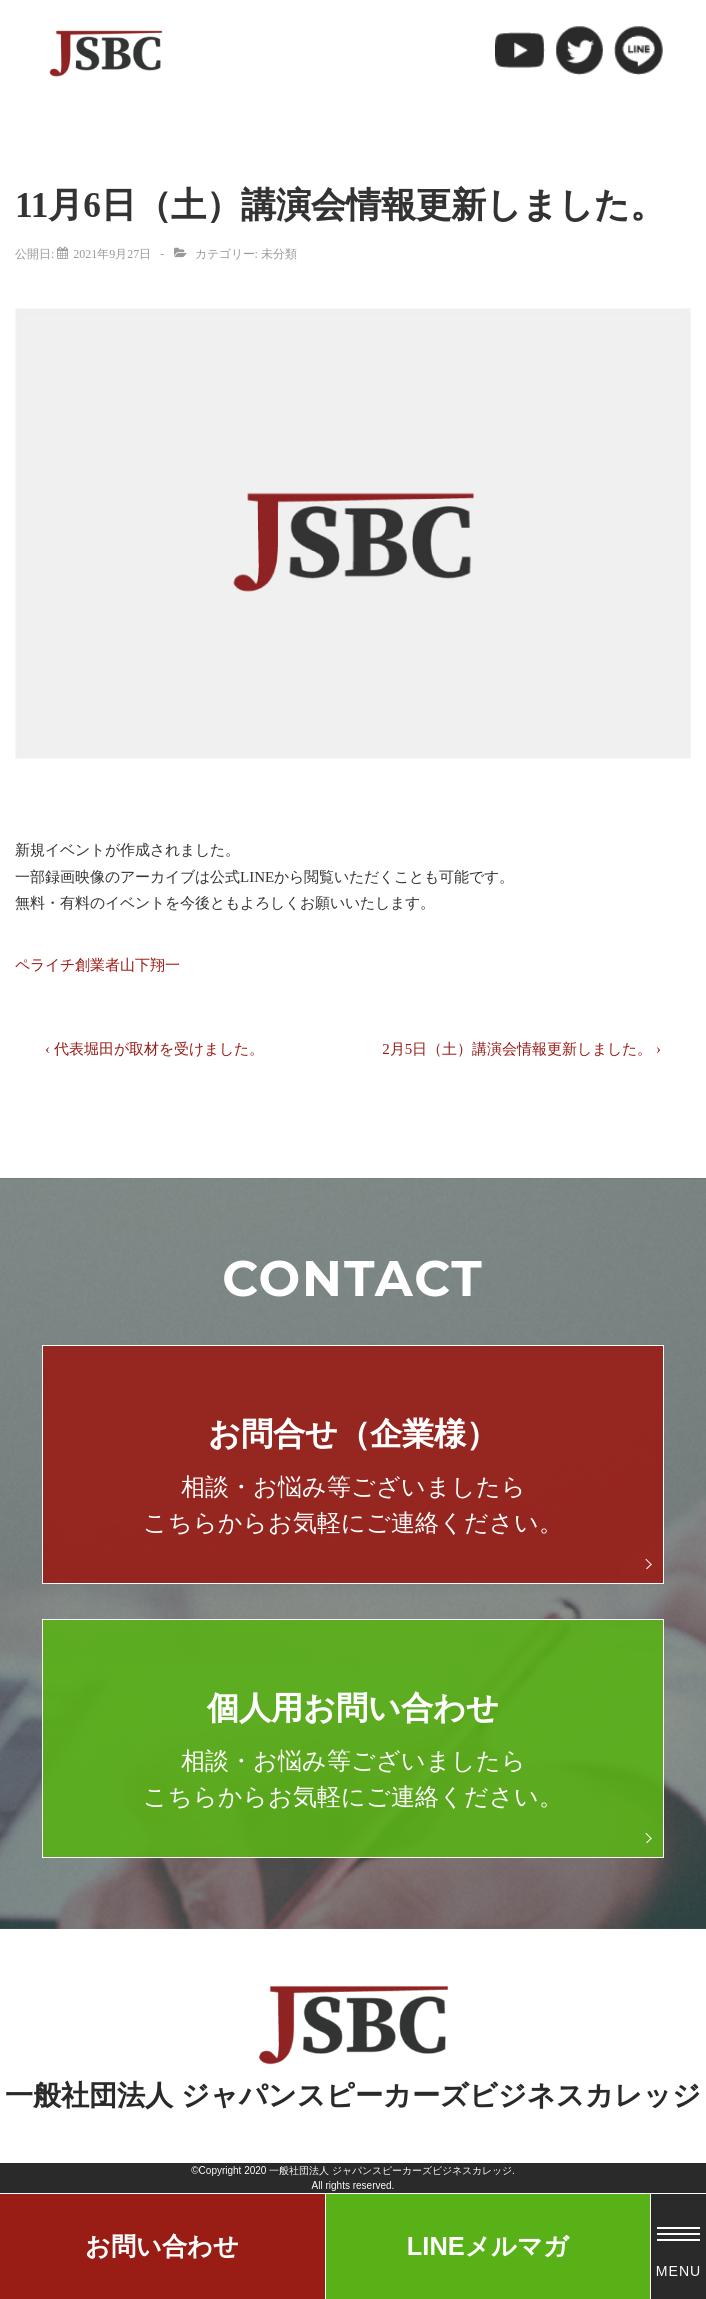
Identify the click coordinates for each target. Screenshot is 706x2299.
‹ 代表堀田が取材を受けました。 (154, 1049)
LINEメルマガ (488, 2246)
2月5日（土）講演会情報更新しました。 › (521, 1049)
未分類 (279, 254)
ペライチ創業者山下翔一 (97, 965)
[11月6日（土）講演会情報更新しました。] (112, 254)
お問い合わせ (162, 2246)
